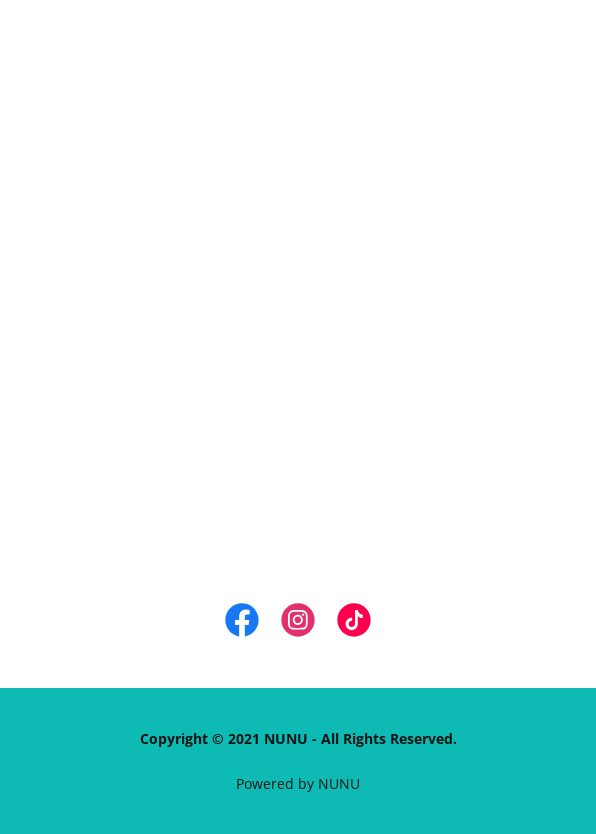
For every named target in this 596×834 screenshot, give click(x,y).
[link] (242, 624)
